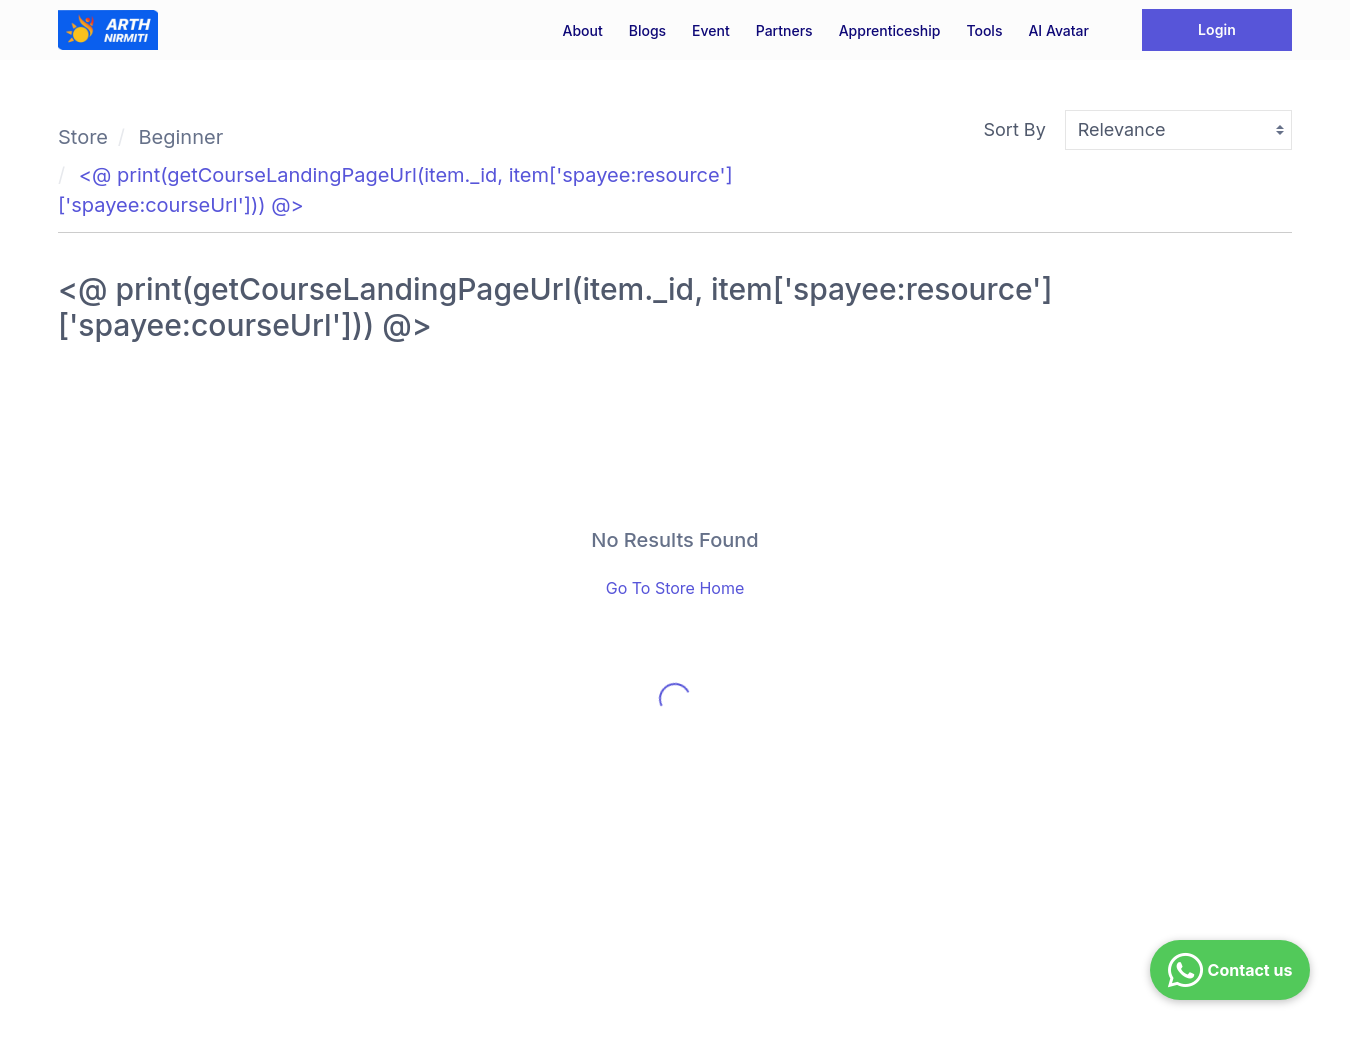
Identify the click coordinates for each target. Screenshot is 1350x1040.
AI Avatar (1058, 30)
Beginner (181, 137)
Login (1217, 29)
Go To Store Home (675, 588)
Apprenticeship (890, 30)
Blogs (647, 30)
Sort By (1015, 129)
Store (83, 137)
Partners (784, 30)
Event (711, 30)
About (582, 30)
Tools (984, 30)
